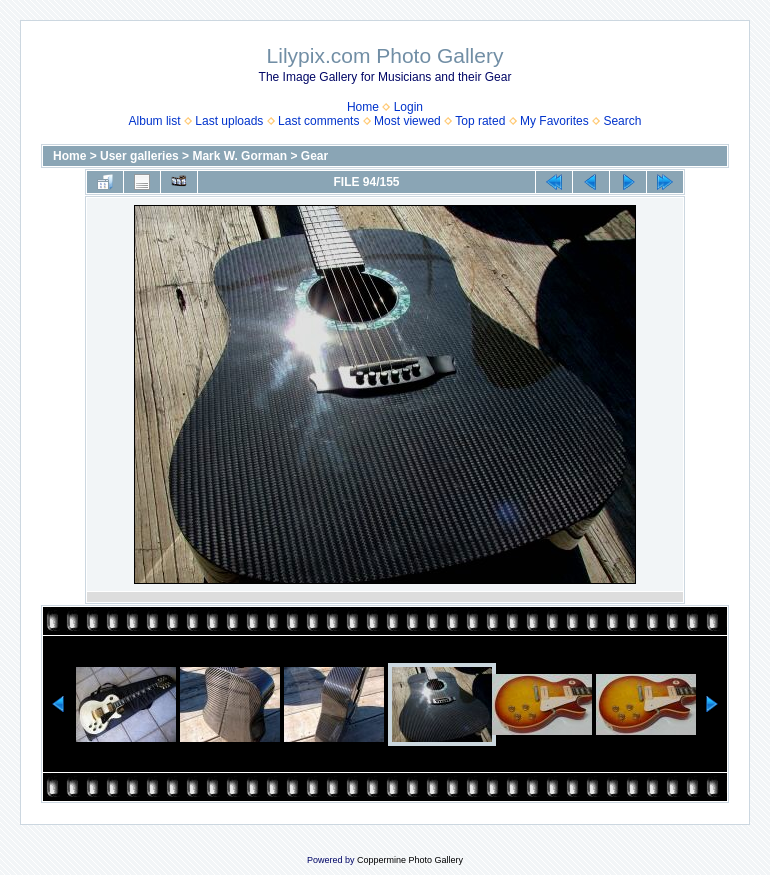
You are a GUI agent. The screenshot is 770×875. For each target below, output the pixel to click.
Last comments (318, 121)
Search (622, 121)
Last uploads (229, 121)
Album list (155, 121)
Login (408, 107)
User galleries (139, 156)
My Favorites (554, 121)
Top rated (480, 121)
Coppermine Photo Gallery (410, 860)
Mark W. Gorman (239, 156)
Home (363, 107)
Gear (314, 156)
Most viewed (407, 121)
